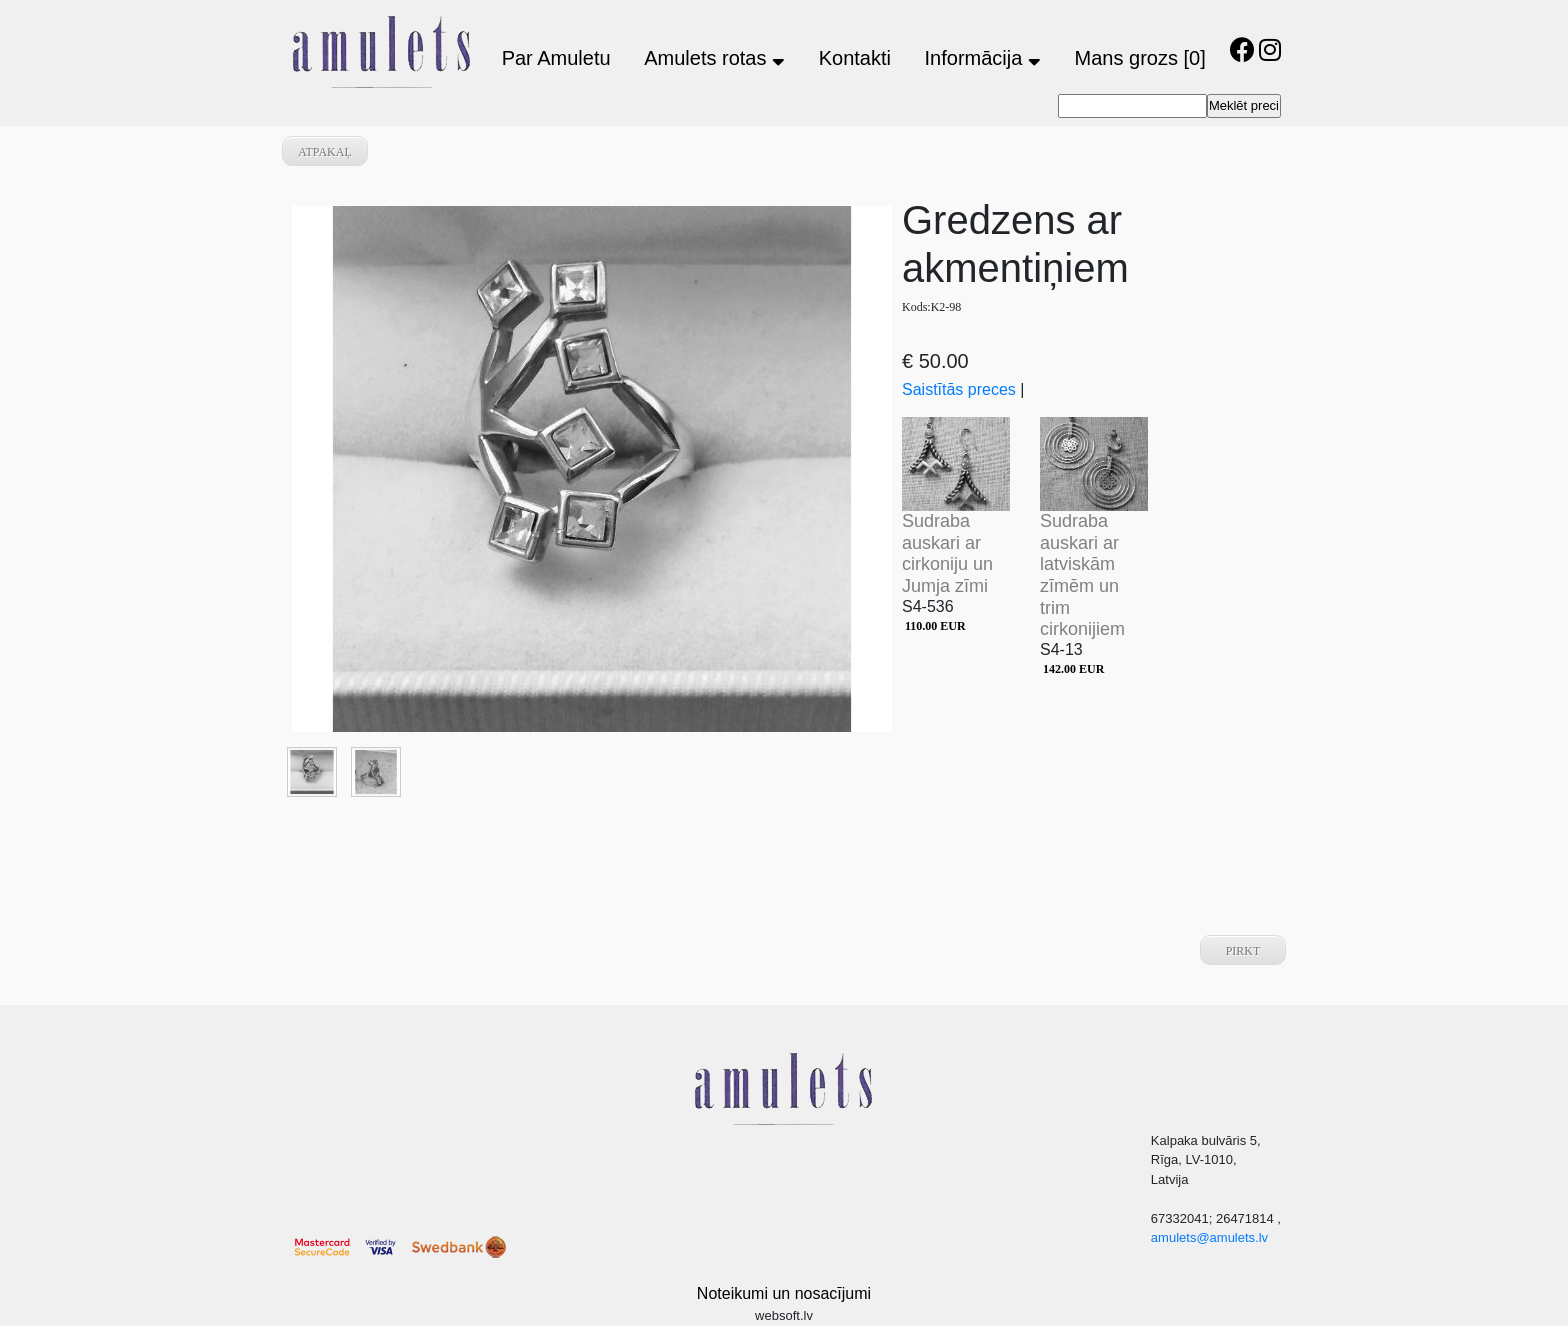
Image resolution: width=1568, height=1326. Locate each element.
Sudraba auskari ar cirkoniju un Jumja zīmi (947, 553)
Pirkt (1243, 951)
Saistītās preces (959, 389)
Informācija (983, 58)
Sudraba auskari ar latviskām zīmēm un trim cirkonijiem (1082, 575)
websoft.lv (784, 1315)
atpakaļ (325, 152)
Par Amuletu (556, 58)
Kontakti (855, 58)
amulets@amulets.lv (1209, 1237)
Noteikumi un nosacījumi (784, 1293)
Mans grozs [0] (1140, 58)
